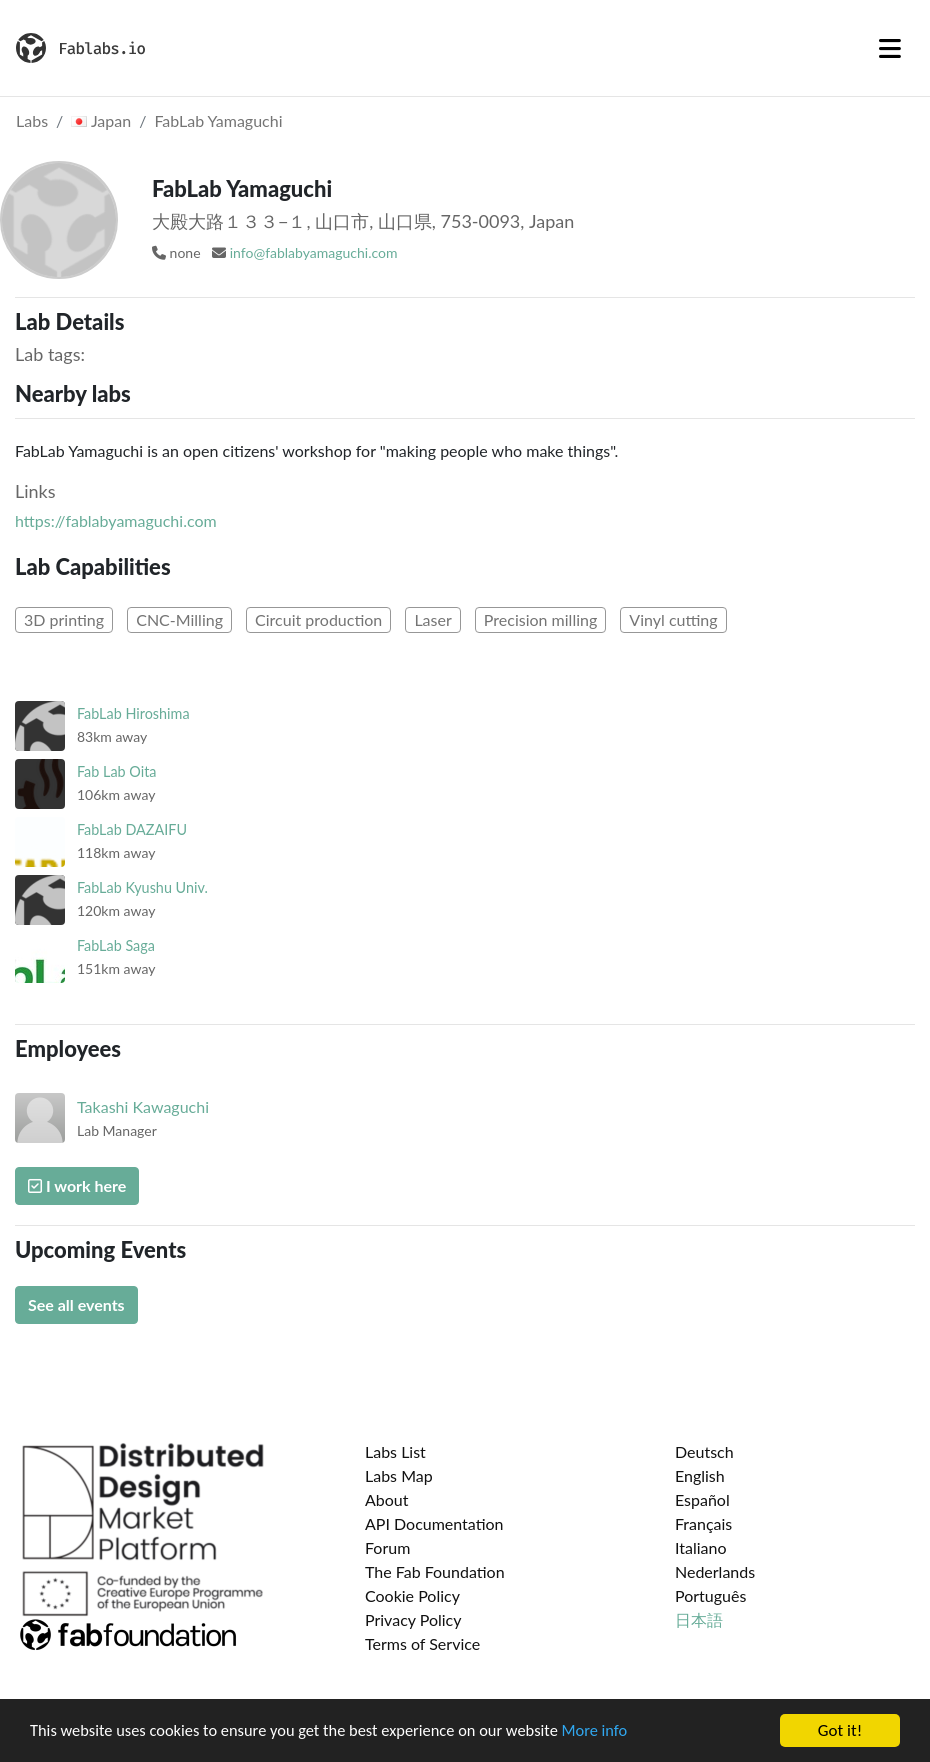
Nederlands (715, 1571)
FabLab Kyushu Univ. (142, 887)
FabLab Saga (116, 945)
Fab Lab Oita (116, 771)
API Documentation (434, 1523)
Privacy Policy (413, 1619)
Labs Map (399, 1475)
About (387, 1499)
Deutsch (704, 1451)
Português (710, 1595)
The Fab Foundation (435, 1571)
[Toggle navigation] (890, 48)
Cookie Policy (412, 1595)
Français (703, 1523)
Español (702, 1499)
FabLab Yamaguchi (218, 120)
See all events (76, 1304)
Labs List (395, 1451)
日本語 (699, 1619)
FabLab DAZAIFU (132, 829)
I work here (77, 1185)
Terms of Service (422, 1643)
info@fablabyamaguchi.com (314, 252)
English (700, 1475)
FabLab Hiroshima (133, 713)
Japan (101, 120)
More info (615, 1731)
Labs (32, 120)
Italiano (701, 1547)
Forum (387, 1547)
